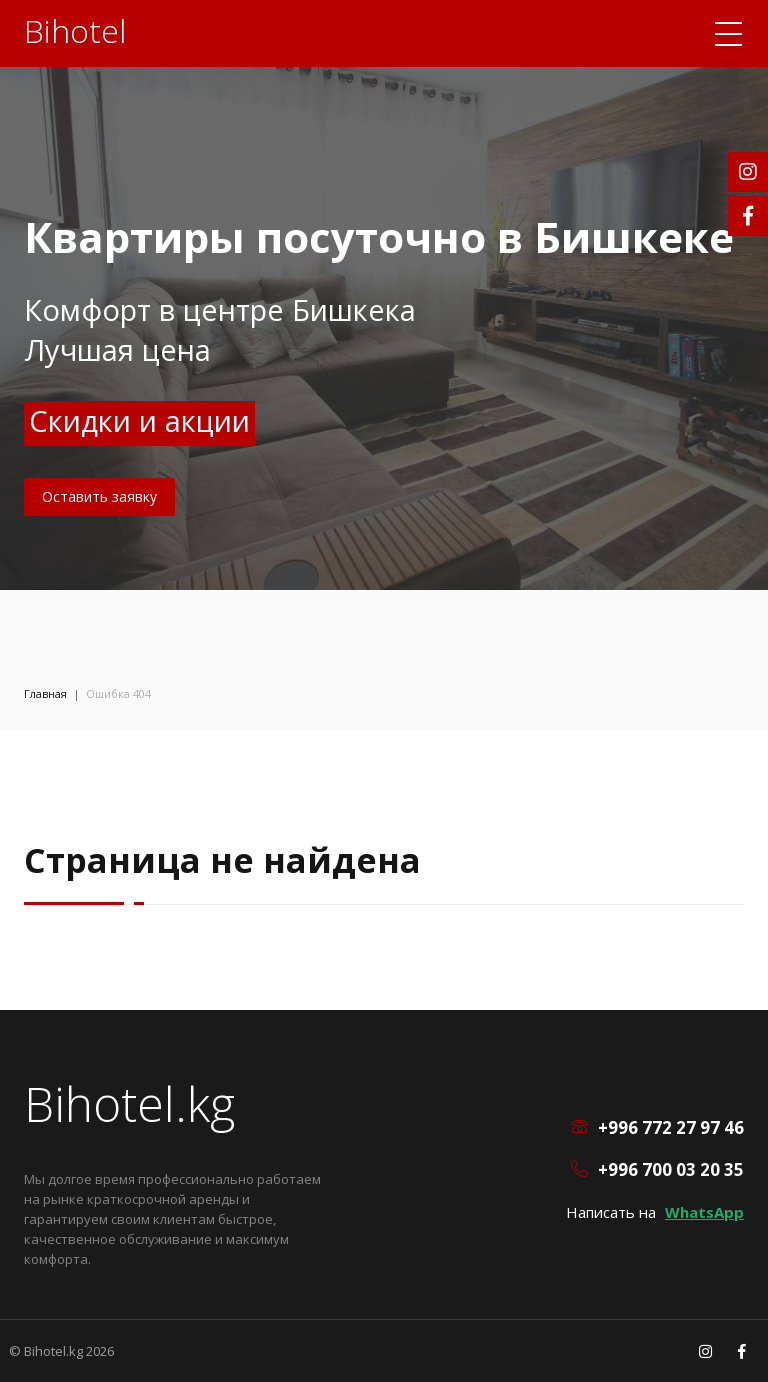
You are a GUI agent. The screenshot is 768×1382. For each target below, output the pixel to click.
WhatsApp (704, 1212)
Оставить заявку (99, 496)
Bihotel (75, 30)
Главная (45, 693)
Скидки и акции (139, 420)
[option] (384, 295)
